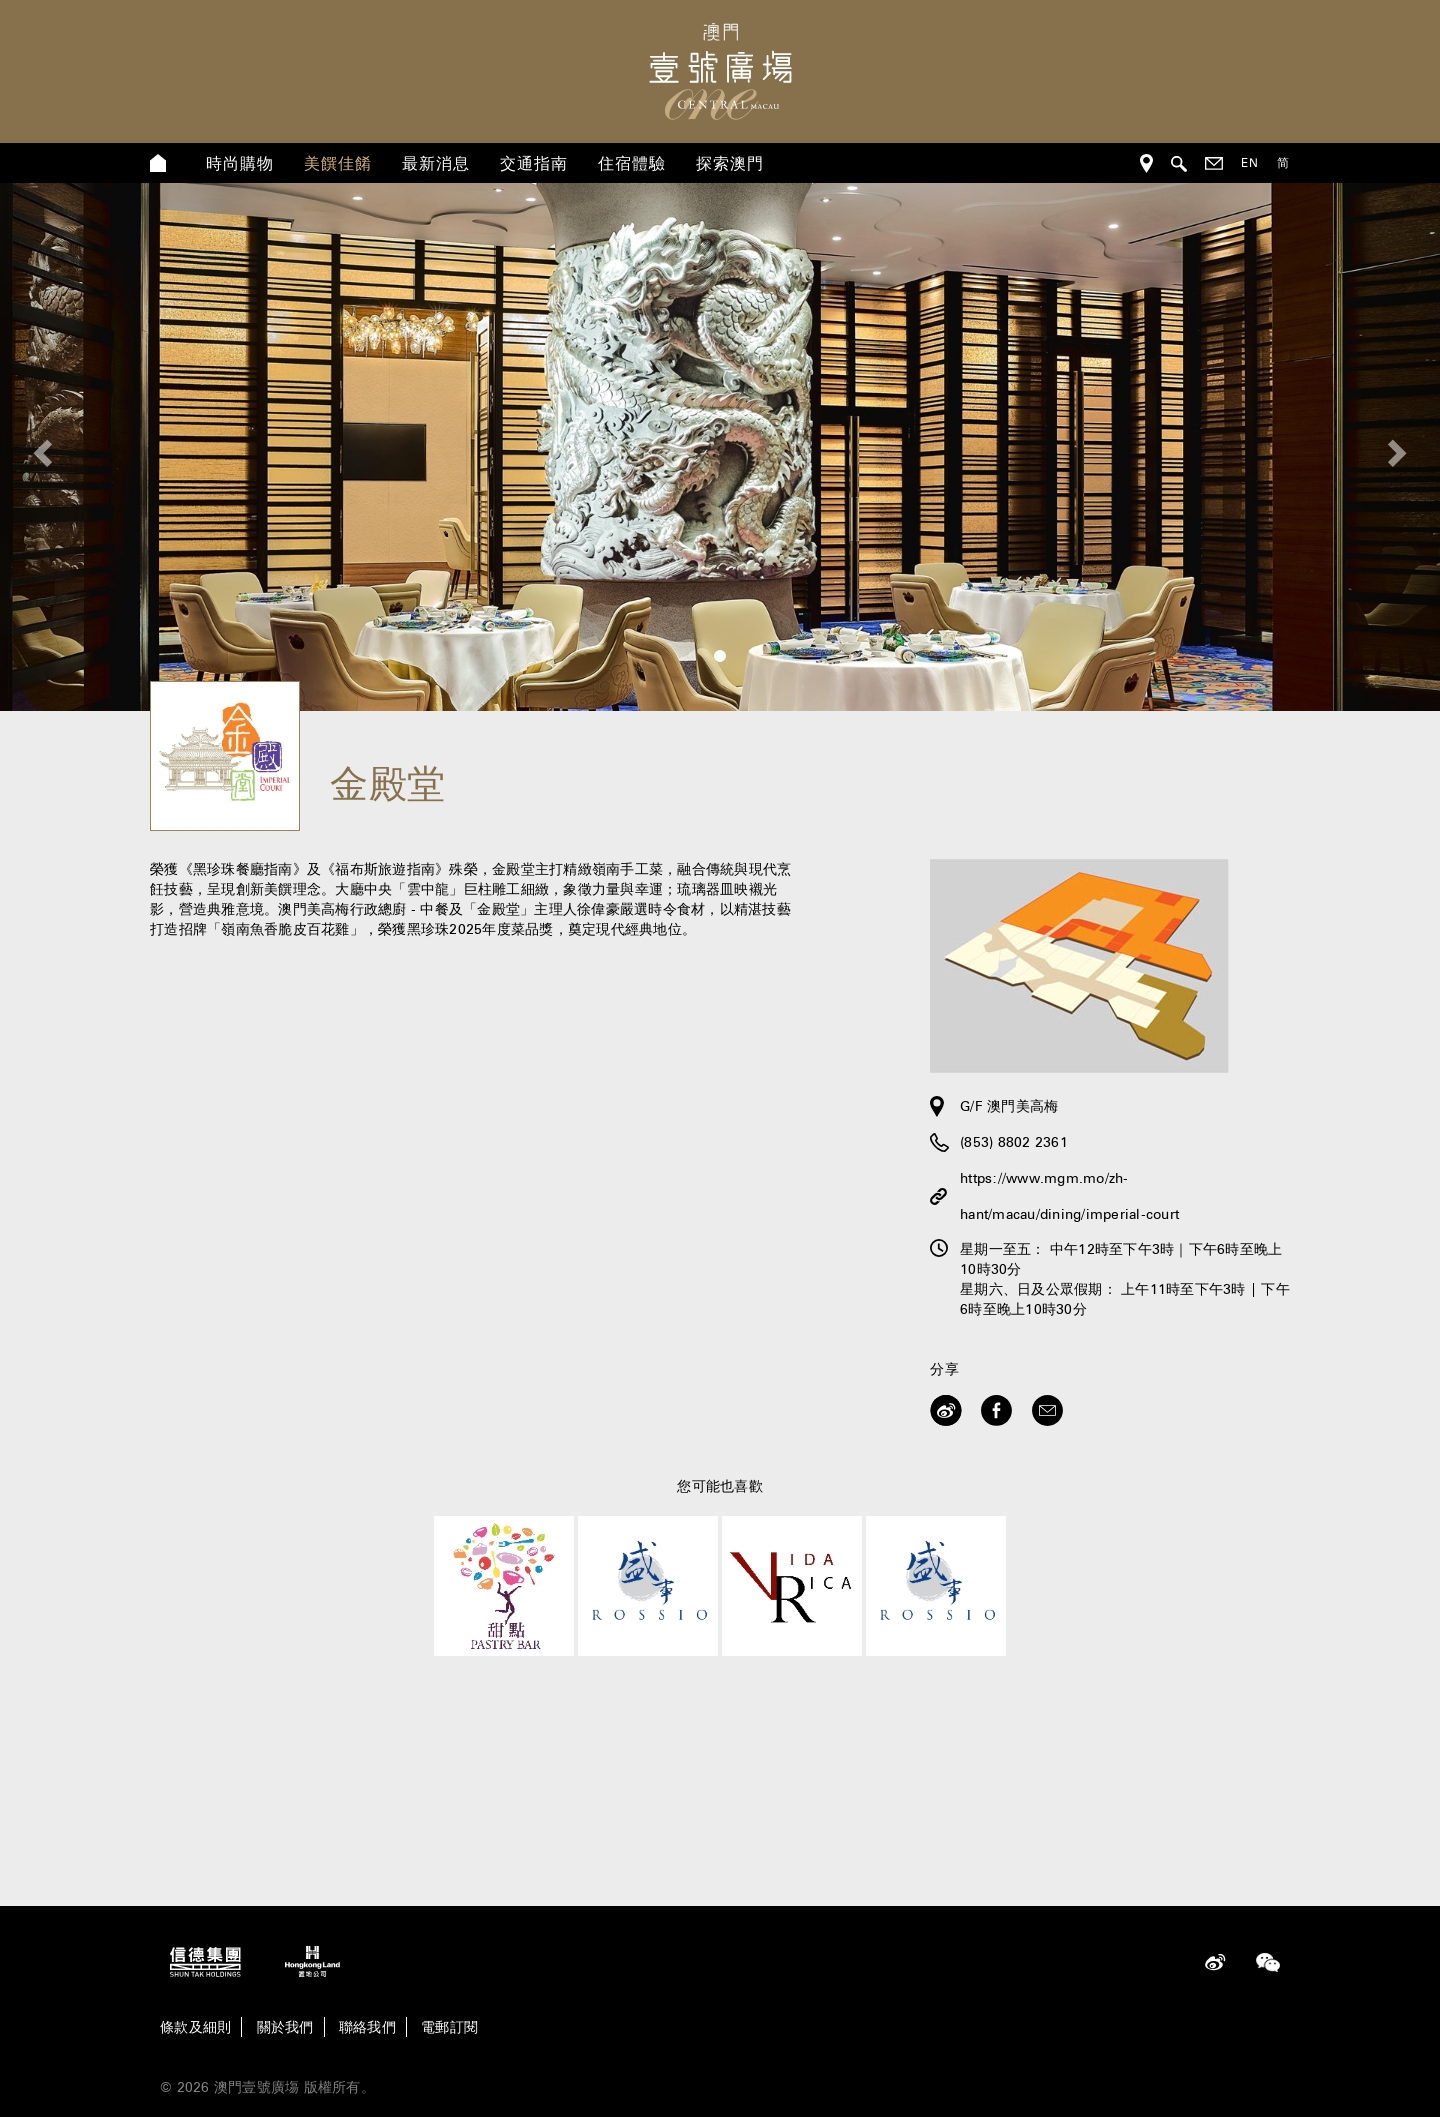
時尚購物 (240, 163)
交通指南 (534, 163)
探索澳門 (730, 163)
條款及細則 (195, 2027)
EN (1250, 162)
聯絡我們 (367, 2027)
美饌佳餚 (338, 163)
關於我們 (285, 2027)
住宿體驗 (632, 163)
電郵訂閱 (449, 2027)
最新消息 (436, 163)
